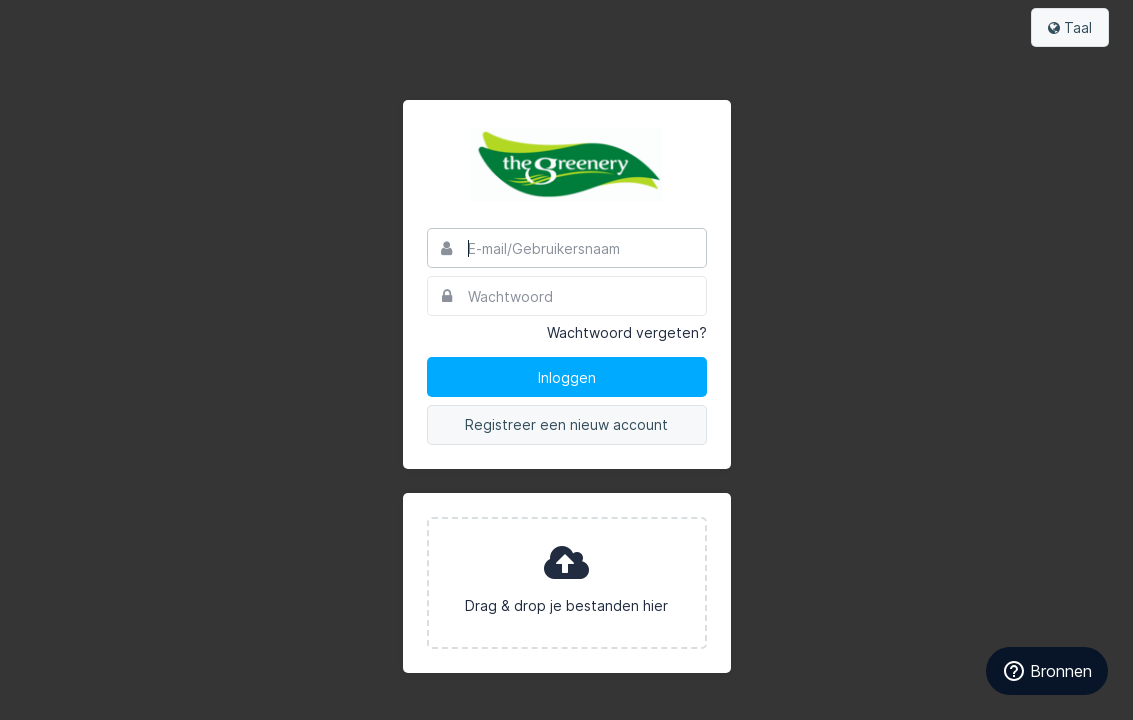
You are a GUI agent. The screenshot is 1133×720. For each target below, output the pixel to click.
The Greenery (567, 164)
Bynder (74, 25)
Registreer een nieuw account (566, 424)
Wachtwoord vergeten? (627, 332)
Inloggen (567, 377)
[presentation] (567, 583)
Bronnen (1047, 671)
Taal (1070, 27)
